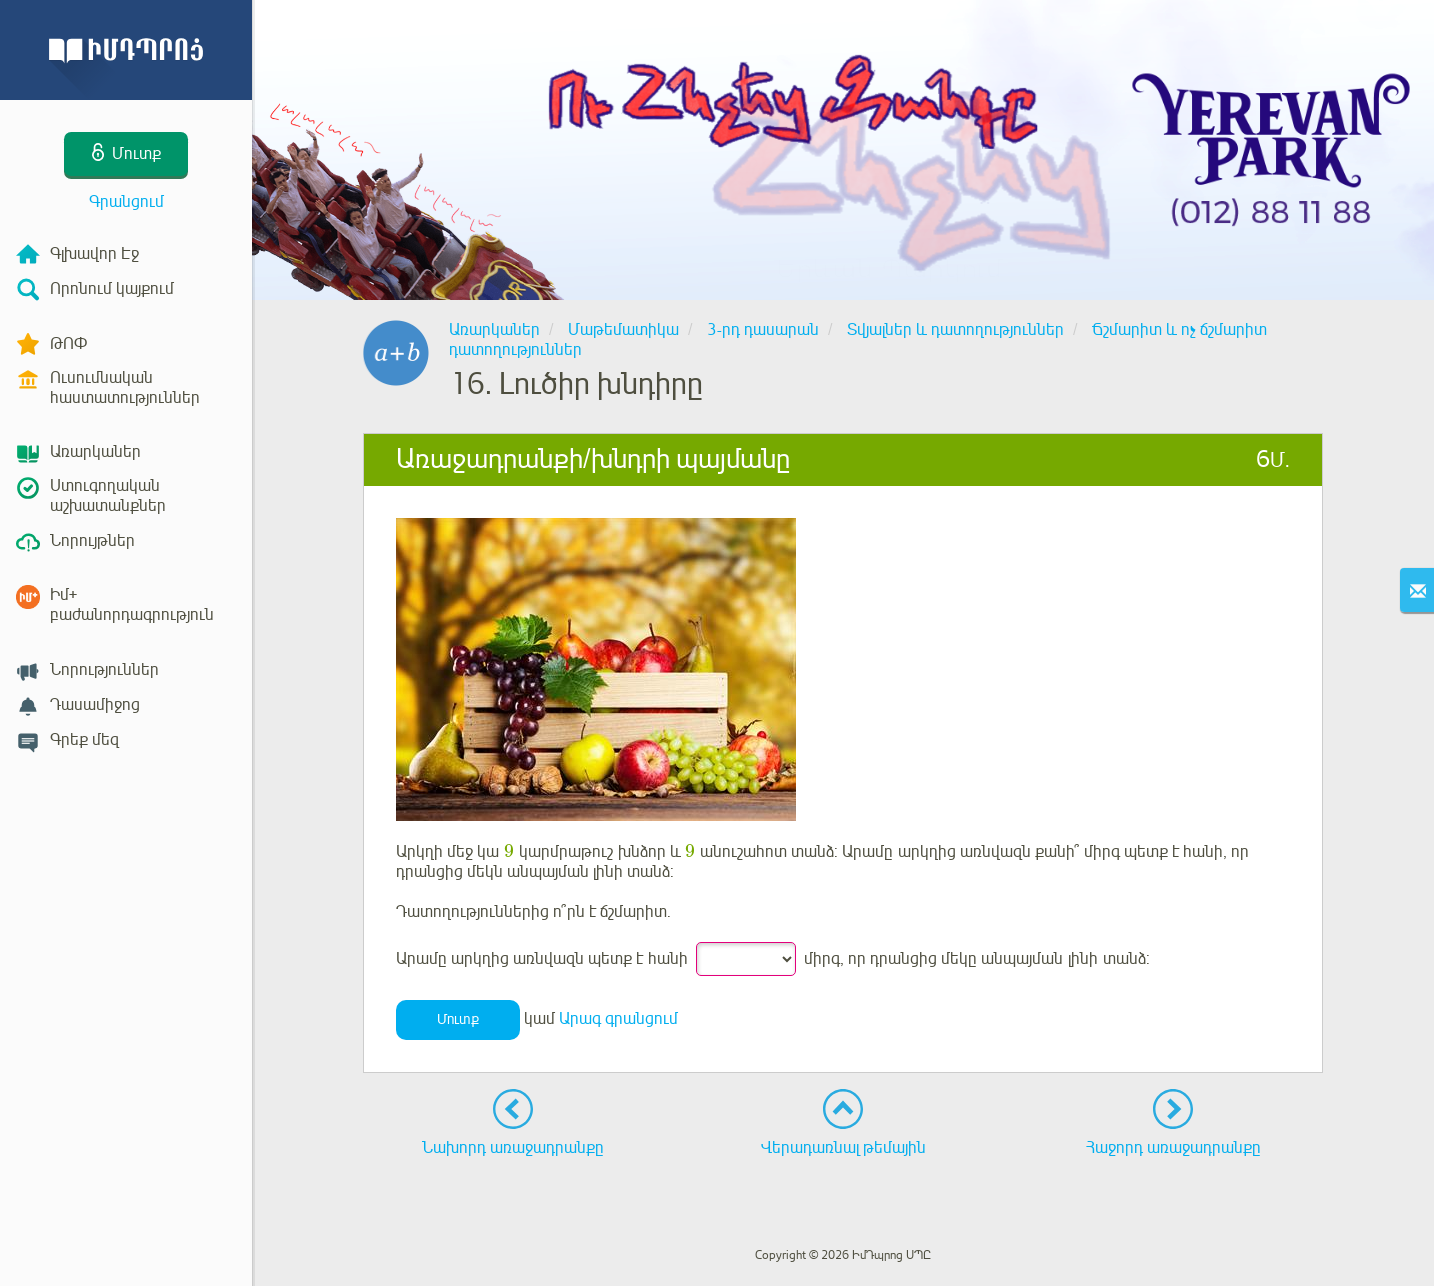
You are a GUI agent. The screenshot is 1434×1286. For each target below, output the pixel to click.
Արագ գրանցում (618, 1019)
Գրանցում (126, 202)
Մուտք (458, 1019)
